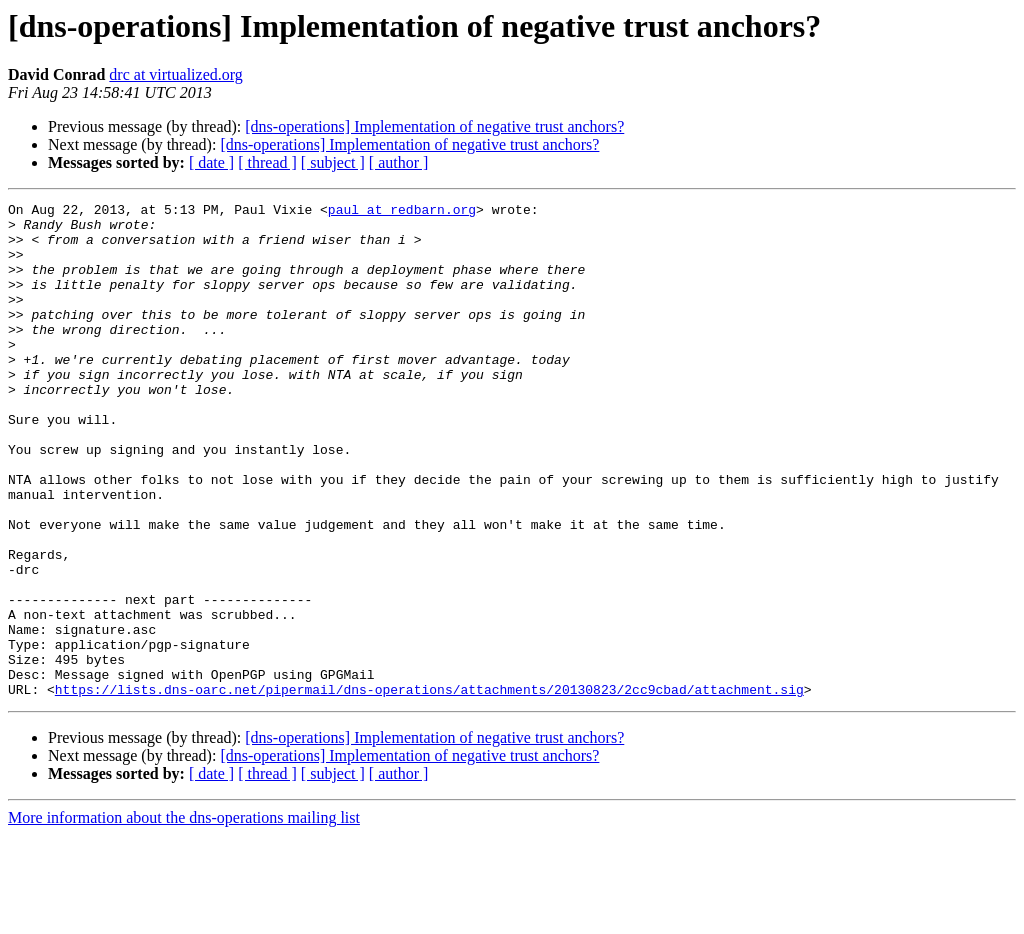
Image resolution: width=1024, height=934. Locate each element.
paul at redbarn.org (402, 212)
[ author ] (399, 162)
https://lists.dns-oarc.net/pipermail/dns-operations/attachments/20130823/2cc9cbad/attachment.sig (429, 788)
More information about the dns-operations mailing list (184, 916)
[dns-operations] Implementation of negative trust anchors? (434, 126)
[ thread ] (267, 162)
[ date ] (211, 162)
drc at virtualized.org (175, 74)
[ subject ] (333, 162)
